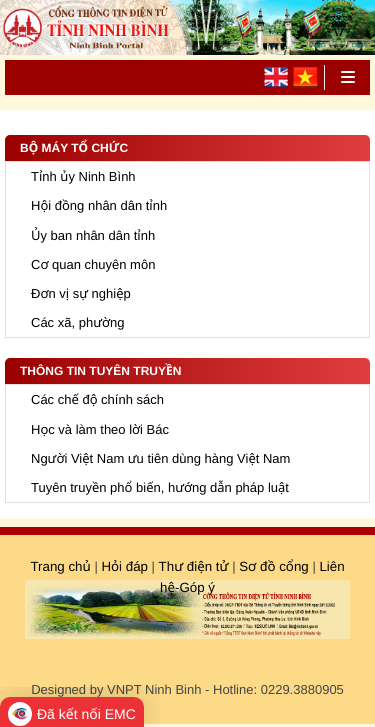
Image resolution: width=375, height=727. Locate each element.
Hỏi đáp (124, 566)
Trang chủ (60, 566)
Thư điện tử (194, 566)
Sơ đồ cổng (272, 566)
